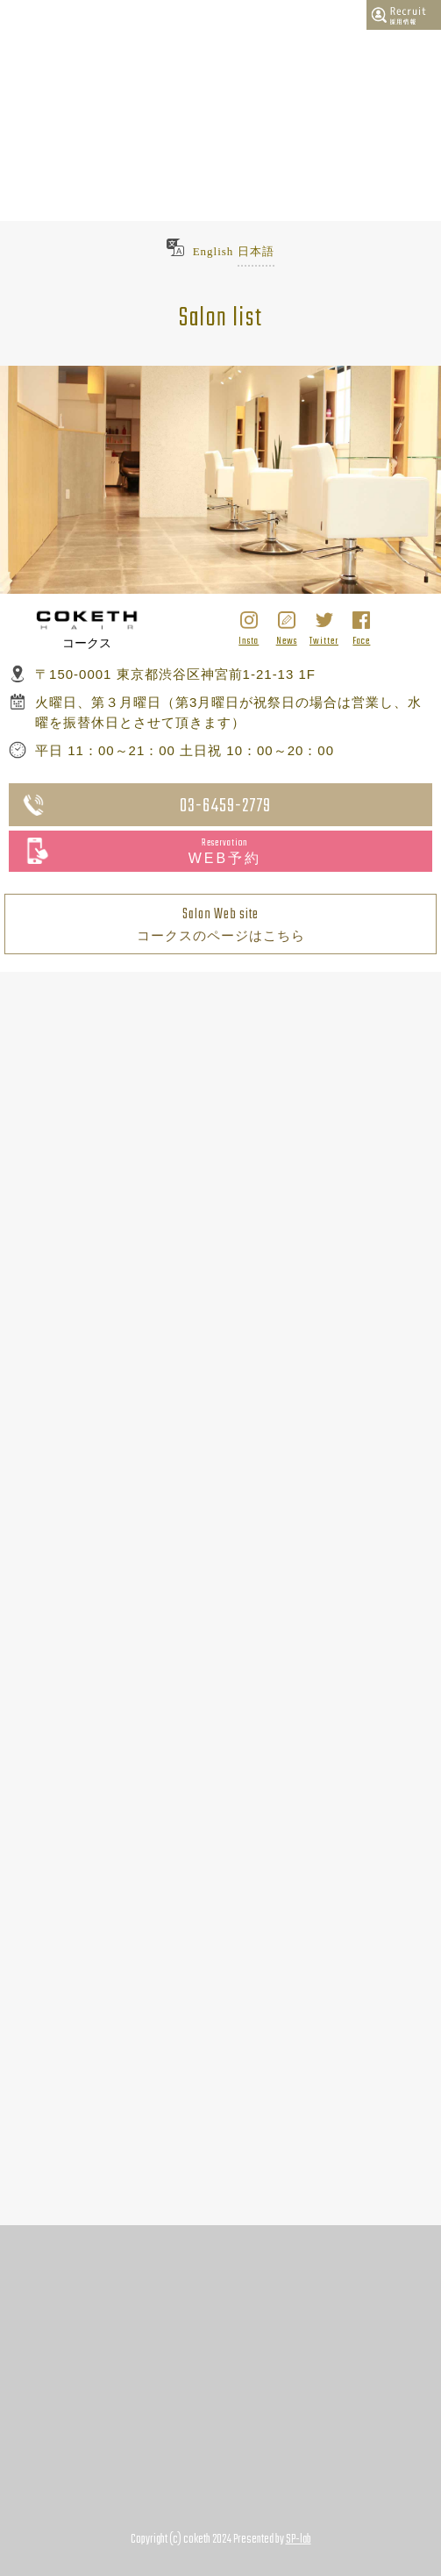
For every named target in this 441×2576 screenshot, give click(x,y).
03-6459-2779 (225, 806)
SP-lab (298, 2540)
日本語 (256, 251)
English (213, 251)
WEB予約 (224, 851)
